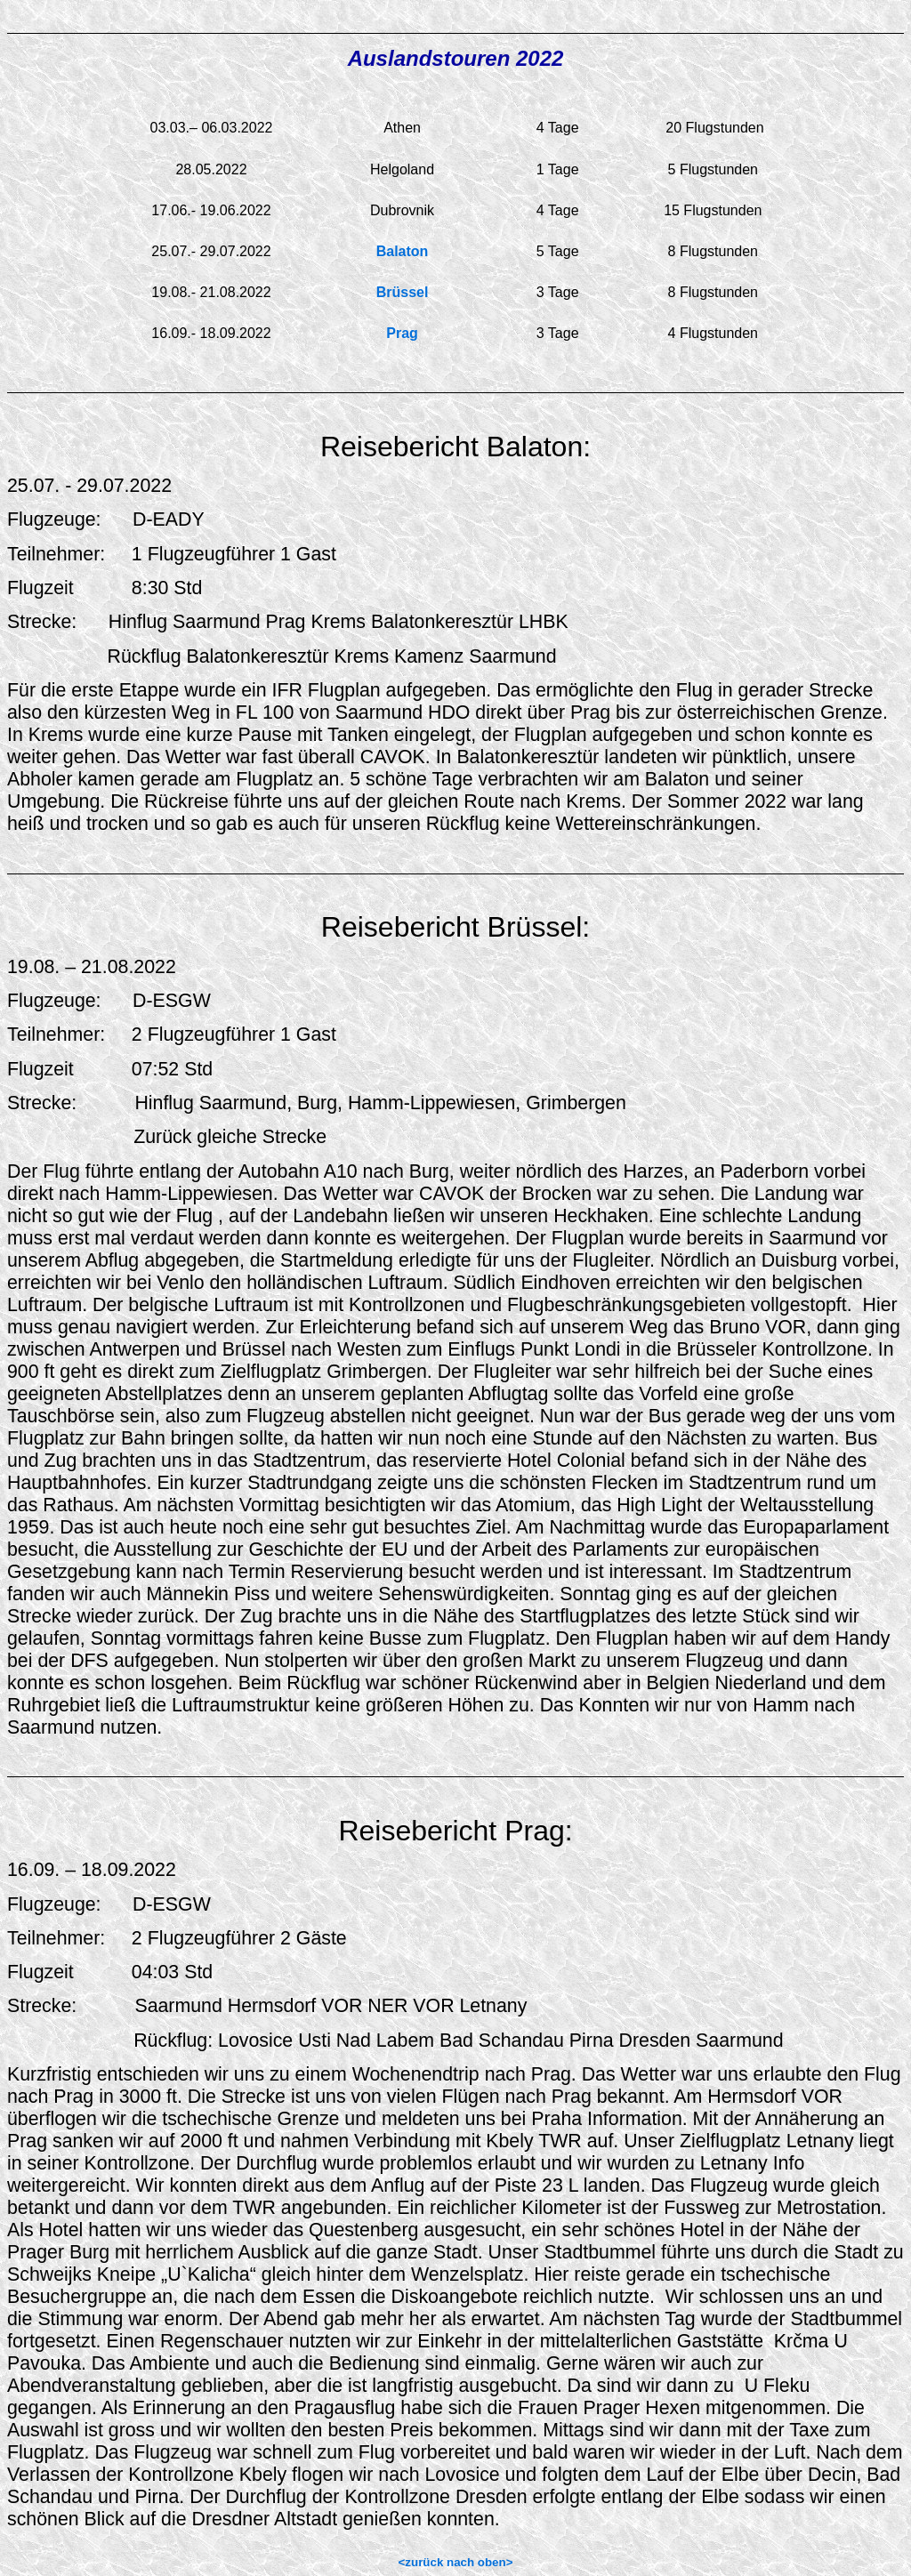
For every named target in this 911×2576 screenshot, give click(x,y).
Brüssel (402, 292)
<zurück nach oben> (456, 2562)
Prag (402, 333)
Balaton (402, 251)
